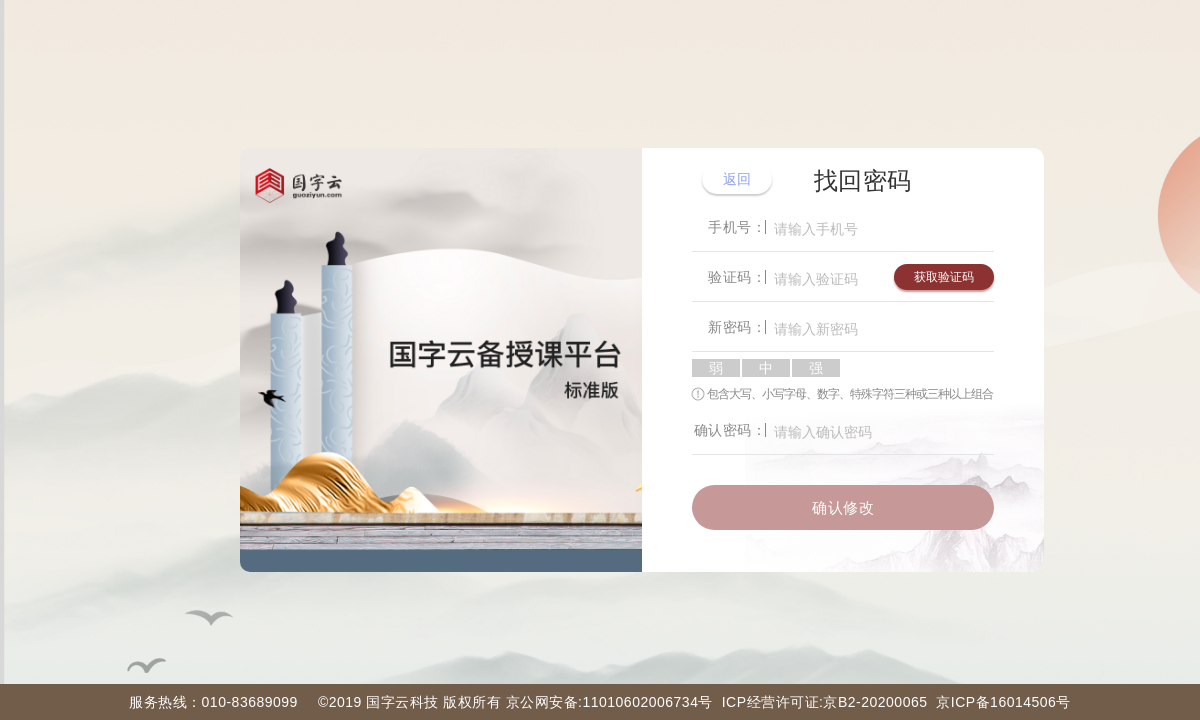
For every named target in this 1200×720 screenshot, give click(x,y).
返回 (737, 179)
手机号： (737, 227)
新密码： (737, 327)
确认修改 (843, 507)
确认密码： (730, 430)
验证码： (737, 277)
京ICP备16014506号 (1003, 702)
